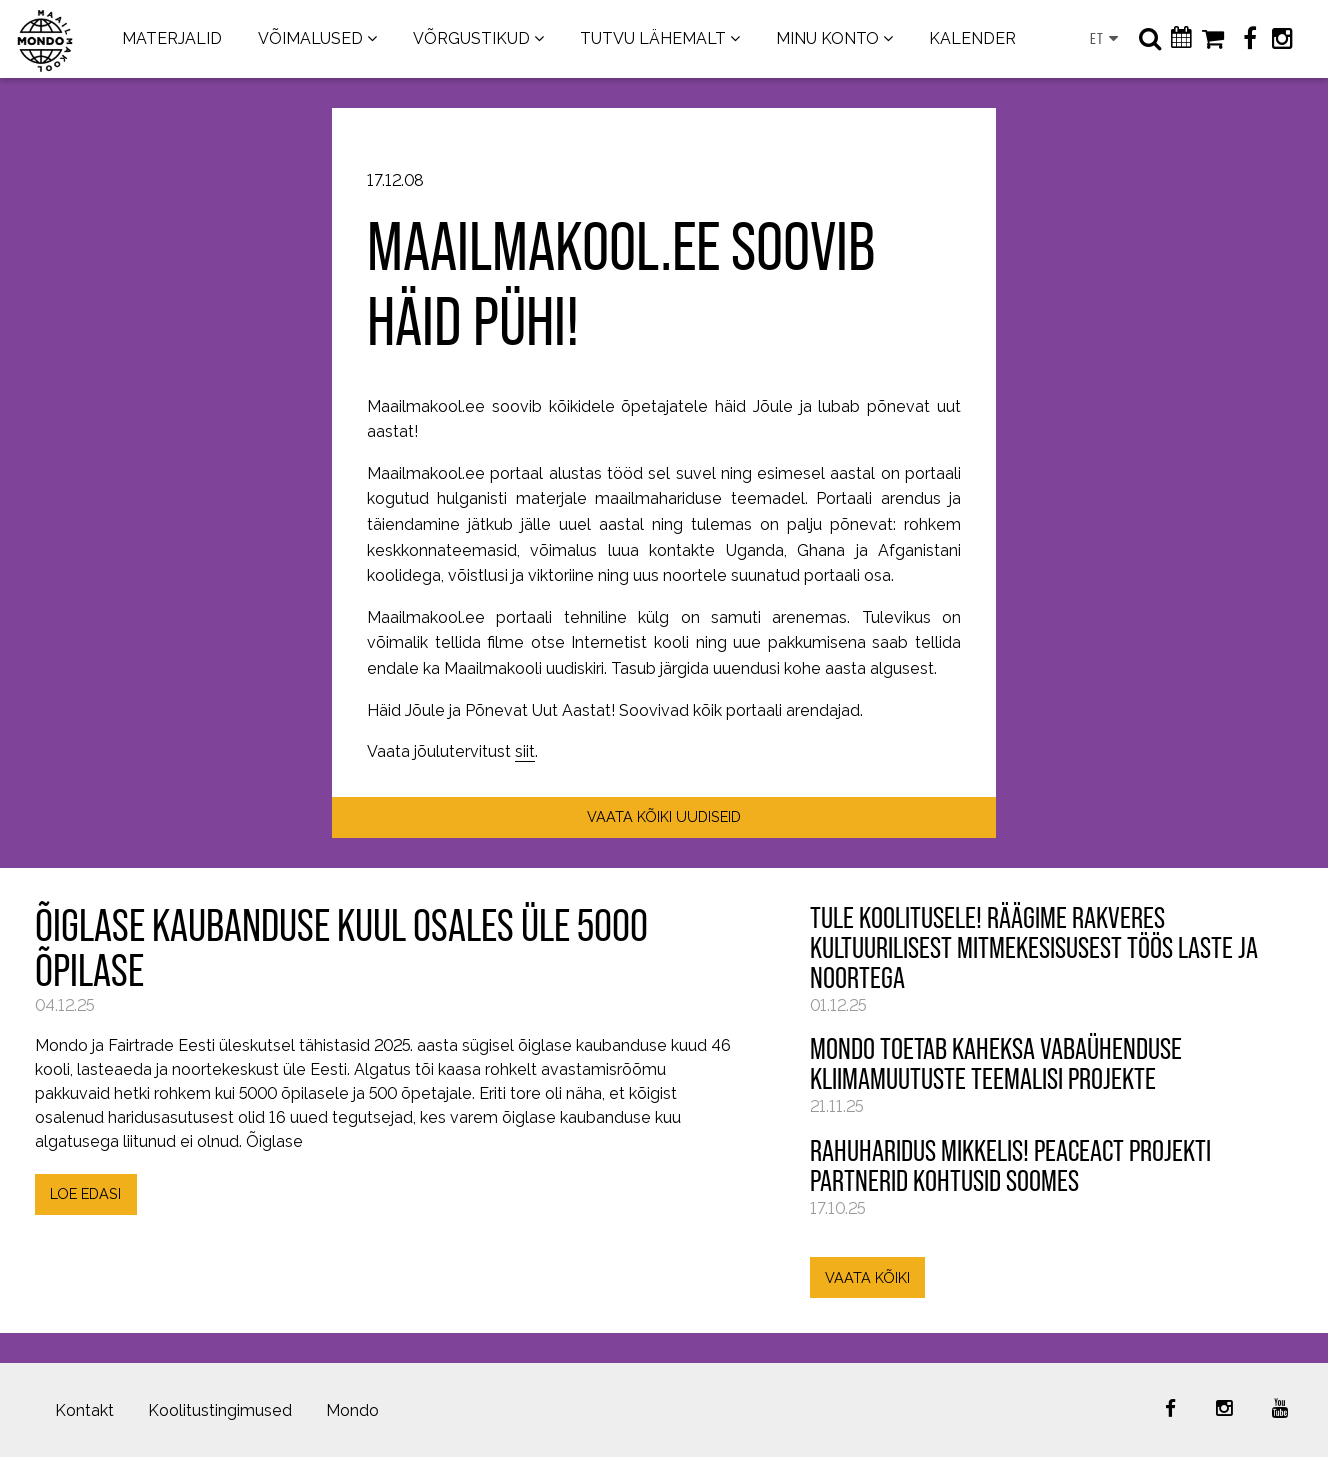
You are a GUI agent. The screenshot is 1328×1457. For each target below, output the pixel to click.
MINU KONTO (827, 38)
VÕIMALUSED (310, 38)
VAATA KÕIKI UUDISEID (664, 816)
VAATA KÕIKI (867, 1277)
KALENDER (972, 38)
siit (525, 751)
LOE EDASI (85, 1193)
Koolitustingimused (220, 1410)
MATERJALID (172, 38)
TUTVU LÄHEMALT (653, 38)
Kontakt (84, 1410)
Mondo (352, 1410)
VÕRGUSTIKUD (471, 38)
